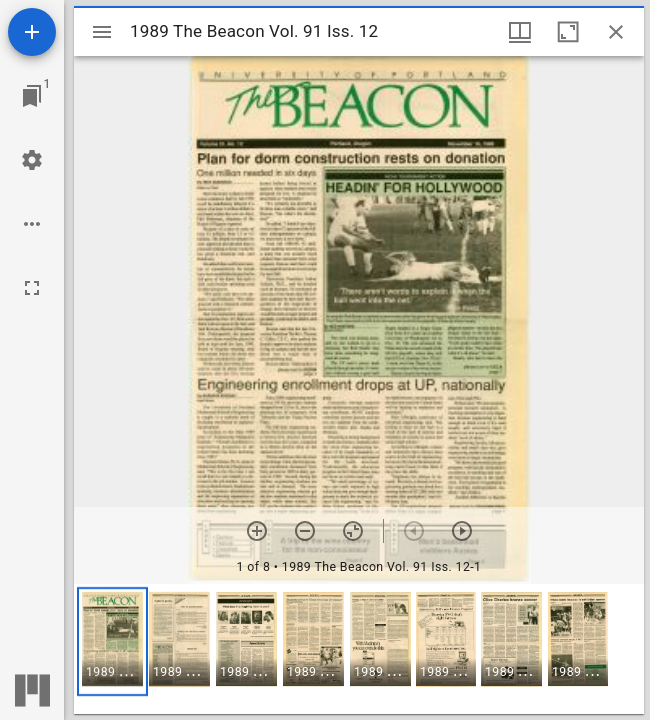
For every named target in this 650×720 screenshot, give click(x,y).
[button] (112, 641)
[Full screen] (32, 288)
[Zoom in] (257, 531)
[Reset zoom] (353, 531)
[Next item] (462, 531)
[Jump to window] (32, 96)
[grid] (359, 649)
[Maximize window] (568, 32)
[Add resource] (32, 32)
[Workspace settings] (32, 160)
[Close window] (616, 32)
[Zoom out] (305, 531)
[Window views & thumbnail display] (520, 32)
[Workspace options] (32, 224)
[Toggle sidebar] (102, 32)
